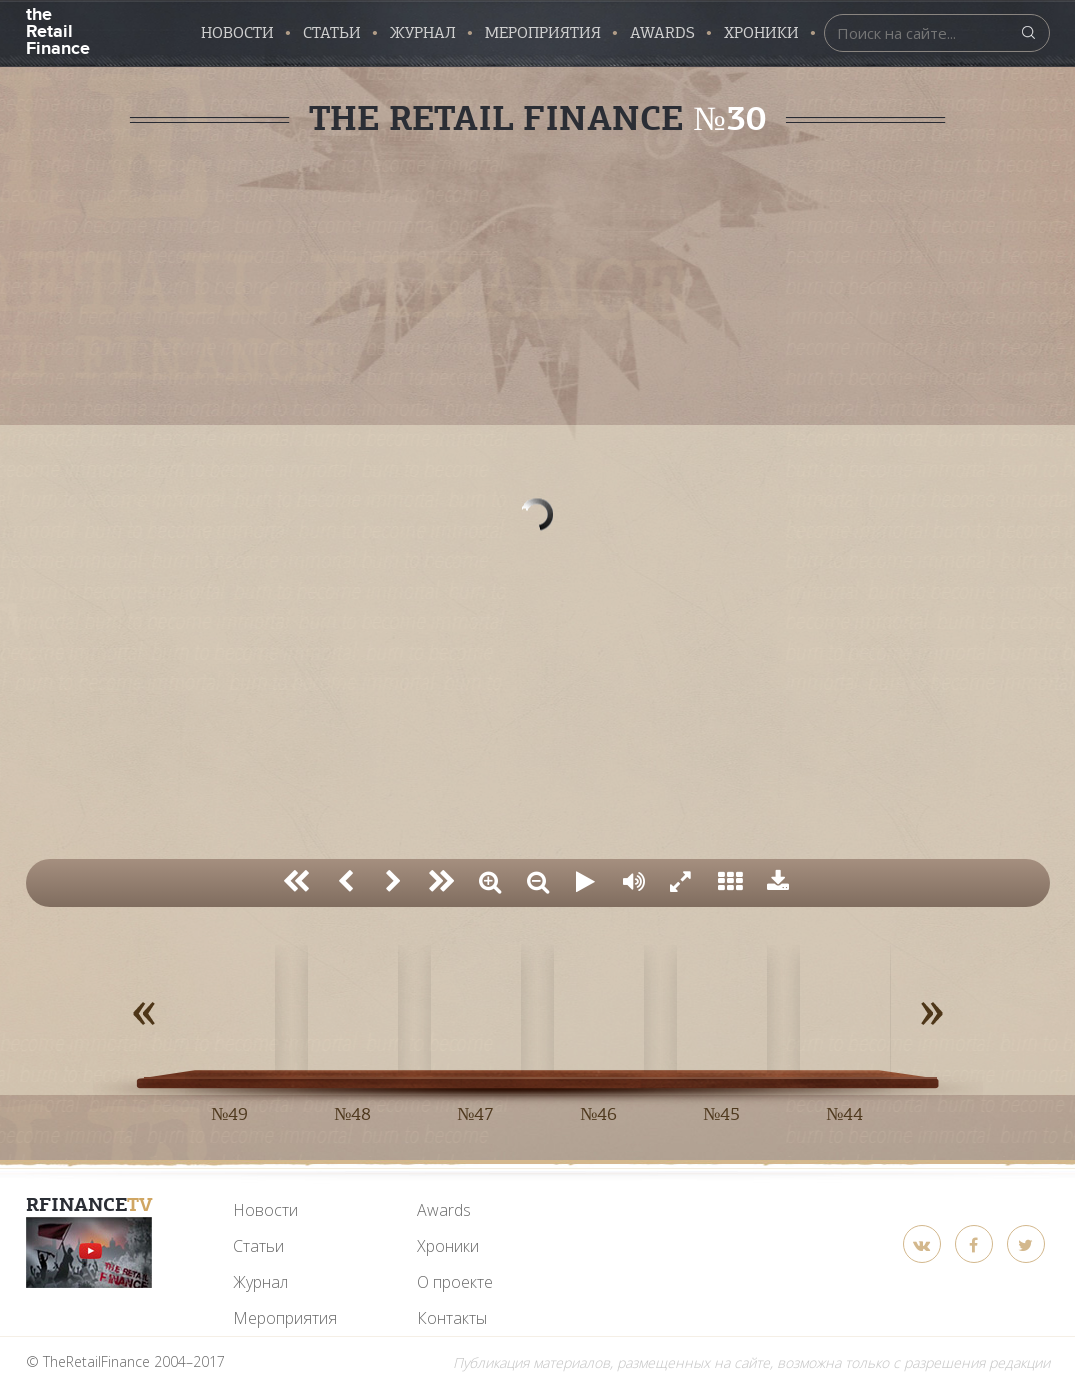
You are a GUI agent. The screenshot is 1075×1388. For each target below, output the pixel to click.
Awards (444, 1210)
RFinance (89, 1204)
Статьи (332, 33)
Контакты (452, 1318)
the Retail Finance (57, 29)
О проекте (455, 1282)
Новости (237, 33)
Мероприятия (543, 33)
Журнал (423, 33)
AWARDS (662, 33)
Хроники (761, 33)
